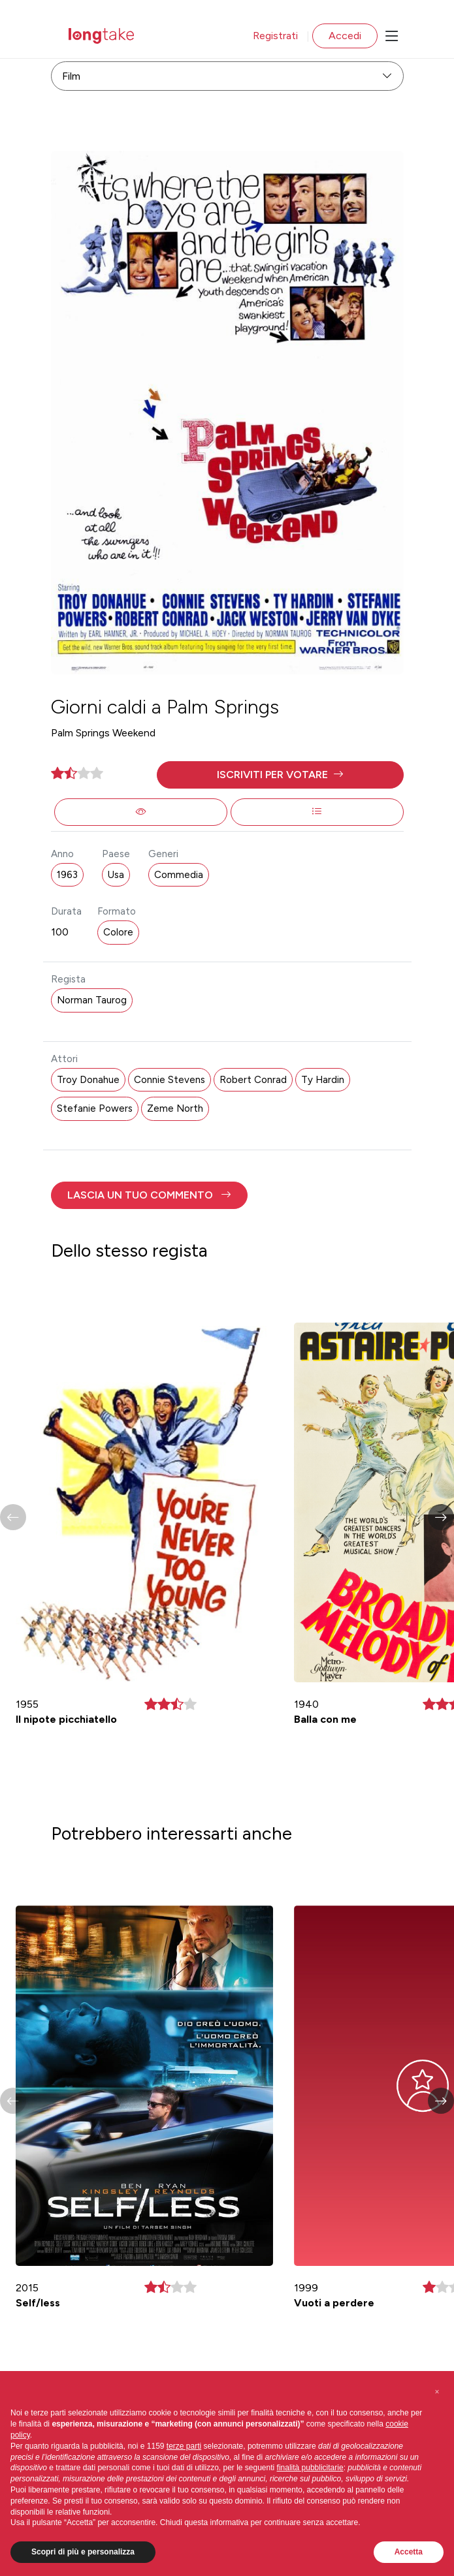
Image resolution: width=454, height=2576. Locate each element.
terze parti (184, 2446)
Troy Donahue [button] (88, 1080)
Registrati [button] (275, 35)
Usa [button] (116, 875)
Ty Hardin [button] (322, 1080)
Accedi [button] (345, 35)
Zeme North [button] (175, 1108)
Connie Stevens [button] (169, 1080)
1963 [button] (67, 875)
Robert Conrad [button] (253, 1080)
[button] (280, 775)
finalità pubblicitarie (310, 2467)
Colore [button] (118, 932)
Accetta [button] (409, 2551)
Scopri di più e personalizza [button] (83, 2551)
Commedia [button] (178, 875)
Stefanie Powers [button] (95, 1108)
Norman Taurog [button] (92, 1000)
